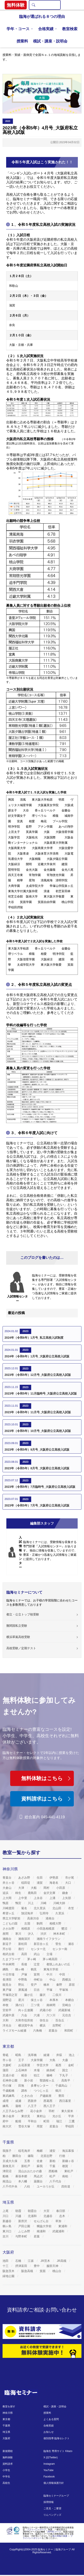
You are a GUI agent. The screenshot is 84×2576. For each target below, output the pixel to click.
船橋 (6, 2176)
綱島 (6, 1969)
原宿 (72, 1984)
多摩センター (40, 2085)
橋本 (46, 1984)
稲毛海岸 (24, 2150)
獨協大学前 (44, 2226)
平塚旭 (64, 1989)
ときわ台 (27, 2095)
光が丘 (57, 2116)
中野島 (23, 1979)
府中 (6, 2121)
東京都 (6, 2419)
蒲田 (6, 2070)
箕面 (43, 2270)
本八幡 (23, 2181)
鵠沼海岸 (27, 1913)
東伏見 (26, 2116)
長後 (24, 1964)
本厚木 (54, 1999)
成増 (6, 2100)
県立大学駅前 (12, 1918)
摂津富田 (21, 2265)
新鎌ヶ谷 (68, 2160)
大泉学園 (37, 2060)
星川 (21, 1999)
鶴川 (58, 2090)
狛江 (37, 2075)
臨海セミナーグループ (56, 2495)
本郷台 (70, 1999)
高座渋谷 (33, 1918)
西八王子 (49, 2105)
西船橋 (53, 2171)
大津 (21, 1887)
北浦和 (33, 2215)
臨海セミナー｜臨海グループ (54, 2549)
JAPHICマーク (54, 2532)
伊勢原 (54, 1877)
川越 (18, 2215)
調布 (24, 2090)
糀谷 (24, 2075)
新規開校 (8, 2451)
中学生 (6, 2476)
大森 (65, 2060)
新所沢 (23, 2221)
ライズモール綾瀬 (15, 2030)
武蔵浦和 (58, 2231)
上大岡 (7, 1897)
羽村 (52, 2111)
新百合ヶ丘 (41, 1943)
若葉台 (53, 2030)
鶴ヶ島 (7, 2226)
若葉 (37, 2236)
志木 (62, 2215)
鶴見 (34, 1969)
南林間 (51, 2005)
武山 (37, 1954)
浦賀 (40, 1882)
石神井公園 (10, 2080)
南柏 (65, 2176)
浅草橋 (33, 2054)
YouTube (48, 2470)
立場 (49, 1954)
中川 (49, 1974)
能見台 (7, 1984)
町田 (46, 2121)
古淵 (27, 1923)
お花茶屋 (24, 2065)
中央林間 (9, 1964)
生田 (40, 1877)
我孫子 (7, 2150)
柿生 (18, 1892)
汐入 (31, 1933)
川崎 (44, 1903)
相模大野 (55, 1923)
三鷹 (72, 2121)
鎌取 (31, 2155)
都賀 (65, 2166)
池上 (72, 2054)
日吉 (37, 1989)
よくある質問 (51, 2419)
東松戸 (69, 2171)
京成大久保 (10, 2160)
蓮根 (18, 2105)
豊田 (61, 2095)
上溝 (52, 1897)
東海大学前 (51, 1969)
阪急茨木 (9, 2270)
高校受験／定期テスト (21, 1648)
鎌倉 (65, 1892)
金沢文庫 (49, 1892)
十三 (6, 2265)
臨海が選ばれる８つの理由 (42, 16)
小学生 (6, 2470)
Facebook (49, 2476)
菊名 (24, 1908)
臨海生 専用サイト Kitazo (57, 2451)
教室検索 (69, 29)
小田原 (61, 1887)
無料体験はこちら (46, 1778)
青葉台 (7, 1877)
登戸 (34, 1984)
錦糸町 (51, 2070)
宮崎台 (67, 2005)
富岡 (37, 1974)
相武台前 (9, 1954)
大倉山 (7, 1887)
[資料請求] (42, 2331)
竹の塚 (7, 2085)
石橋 (18, 2260)
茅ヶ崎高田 (50, 1959)
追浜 (6, 1892)
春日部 (61, 2210)
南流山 (7, 2181)
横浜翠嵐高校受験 (18, 1637)
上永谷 (38, 1897)
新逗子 (7, 1943)
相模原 (26, 1928)
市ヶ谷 (7, 2060)
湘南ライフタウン (49, 1938)
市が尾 (70, 1877)
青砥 (6, 2054)
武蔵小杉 (46, 2010)
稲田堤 (26, 1882)
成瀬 (18, 2100)
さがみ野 (9, 1928)
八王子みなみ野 (13, 2111)
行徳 (62, 2155)
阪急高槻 (27, 2270)
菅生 (58, 1943)
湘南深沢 (24, 1938)
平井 (71, 2116)
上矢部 (67, 1897)
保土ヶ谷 (37, 1999)
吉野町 (57, 2025)
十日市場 (9, 1974)
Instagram (49, 2463)
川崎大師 (59, 1903)
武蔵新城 (64, 2010)
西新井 (33, 2100)
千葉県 (6, 2425)
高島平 (66, 2080)
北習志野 (47, 2155)
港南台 (50, 1918)
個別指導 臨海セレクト (56, 2438)
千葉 (52, 2166)
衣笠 (71, 1908)
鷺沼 (64, 1928)
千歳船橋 (9, 2090)
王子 (21, 2060)
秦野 (59, 1984)
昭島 (18, 2054)
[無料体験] (42, 2351)
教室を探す (9, 2406)
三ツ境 (36, 2005)
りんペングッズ (52, 2514)
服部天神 (52, 2265)
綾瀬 (46, 2054)
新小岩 (29, 2080)
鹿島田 (33, 1892)
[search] (33, 5)
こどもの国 (10, 1923)
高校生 (6, 2482)
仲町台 (38, 1979)
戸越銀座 (46, 2095)
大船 (34, 1887)
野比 (21, 1984)
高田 (24, 1954)
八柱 (27, 2186)
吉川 (6, 2236)
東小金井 (9, 2116)
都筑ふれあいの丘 (58, 1964)
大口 (68, 1882)
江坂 (31, 2260)
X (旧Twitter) (50, 2457)
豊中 (37, 2265)
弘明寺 (44, 1913)
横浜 (43, 2025)
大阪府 (6, 2438)
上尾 (6, 2210)
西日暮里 (65, 2100)
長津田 (7, 1979)
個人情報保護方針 (53, 2482)
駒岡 (40, 1923)
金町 (71, 2065)
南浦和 (41, 2231)
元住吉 (67, 2015)
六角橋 (38, 2030)
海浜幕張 (68, 2150)
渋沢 (44, 1933)
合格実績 (45, 29)
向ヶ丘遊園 (26, 2010)
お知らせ (48, 2431)
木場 (37, 2070)
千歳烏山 (61, 2085)
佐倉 (40, 2160)
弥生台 (44, 2020)
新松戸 (26, 2166)
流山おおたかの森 (30, 2171)
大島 (52, 2060)
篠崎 (49, 2075)
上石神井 (21, 2070)
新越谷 (7, 2221)
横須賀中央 (26, 2025)
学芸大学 (43, 2065)
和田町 (69, 2030)
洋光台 (7, 2025)
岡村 (46, 1887)
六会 (24, 2015)
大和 (6, 2020)
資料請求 (8, 2463)
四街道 (66, 2186)
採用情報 (48, 2502)
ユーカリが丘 (46, 2186)
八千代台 (55, 2181)
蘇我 (40, 2166)
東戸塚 (7, 1989)
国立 (65, 2070)
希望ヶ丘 (9, 1913)
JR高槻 (62, 2260)
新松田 (23, 1943)
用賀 (40, 2126)
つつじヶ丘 (41, 2090)
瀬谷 (71, 1943)
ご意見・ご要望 (52, 2508)
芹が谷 (7, 1948)
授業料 (22, 41)
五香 (27, 2160)
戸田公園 (24, 2226)
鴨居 (6, 1903)
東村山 (41, 2116)
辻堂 (37, 1964)
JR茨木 (46, 2260)
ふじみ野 (24, 2231)
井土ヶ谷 (9, 1882)
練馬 (6, 2105)
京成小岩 (9, 2075)
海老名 (54, 1882)
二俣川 (57, 1994)
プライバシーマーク (36, 2529)
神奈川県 (8, 2412)
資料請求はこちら (46, 1799)
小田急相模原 (46, 1928)
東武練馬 (9, 2095)
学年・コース (18, 29)
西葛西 (48, 2100)
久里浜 (60, 1913)
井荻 (59, 2054)
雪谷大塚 (24, 2126)
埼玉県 (6, 2431)
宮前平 (7, 2010)
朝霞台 (33, 2210)
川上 (31, 1903)
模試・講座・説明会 (50, 41)
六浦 (37, 2015)
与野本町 (21, 2236)
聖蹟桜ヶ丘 (47, 2080)
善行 (21, 1948)
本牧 (6, 2005)
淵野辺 (7, 1999)
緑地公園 (9, 2276)
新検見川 (9, 2166)
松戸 (52, 2176)
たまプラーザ (12, 1959)
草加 (58, 2221)
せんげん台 (41, 2221)
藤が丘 (29, 1994)
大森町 (7, 2065)
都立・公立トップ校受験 (22, 1614)
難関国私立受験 (16, 1625)
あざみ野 (24, 1877)
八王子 (33, 2105)
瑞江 (59, 2121)
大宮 (46, 2210)
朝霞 (18, 2210)
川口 (6, 2215)
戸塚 (24, 1974)
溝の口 (20, 2005)
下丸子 (64, 2075)
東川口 (7, 2231)
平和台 (33, 2121)
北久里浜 (40, 1908)
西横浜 (67, 1979)
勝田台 (17, 2155)
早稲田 (70, 2126)
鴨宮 (18, 1903)
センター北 (38, 1948)
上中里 (23, 1897)
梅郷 (40, 2150)
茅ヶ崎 (32, 1959)
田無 (21, 2085)
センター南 (60, 1948)
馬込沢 (38, 2176)
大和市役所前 (24, 2020)
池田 (6, 2260)
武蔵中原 (9, 2015)
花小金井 (36, 2111)
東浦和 (63, 2226)
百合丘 (60, 2020)
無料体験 (8, 2457)
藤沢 (43, 1994)
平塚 (49, 1989)
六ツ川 (51, 2015)
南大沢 (7, 2126)
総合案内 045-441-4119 (42, 1817)
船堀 (18, 2121)
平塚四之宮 (10, 1994)
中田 (62, 1974)
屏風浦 (23, 1989)
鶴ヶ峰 (20, 1969)
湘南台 (7, 1938)
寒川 (18, 1933)
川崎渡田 (9, 1908)
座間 (6, 1933)
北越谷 (48, 2215)
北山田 (57, 1908)
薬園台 (38, 2181)
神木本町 (59, 1933)
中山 (52, 1979)
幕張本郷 (21, 2176)
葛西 (58, 2065)
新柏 (52, 2160)
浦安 (52, 2150)
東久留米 (67, 2111)
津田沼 (7, 2171)
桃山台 (57, 2270)
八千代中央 (10, 2186)
